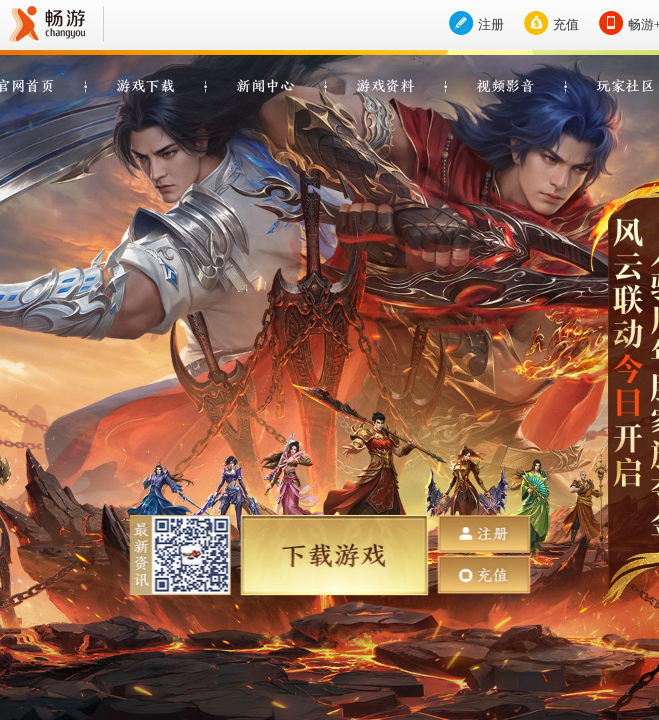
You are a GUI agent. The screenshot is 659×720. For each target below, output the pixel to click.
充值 (566, 24)
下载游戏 (333, 555)
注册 (491, 24)
